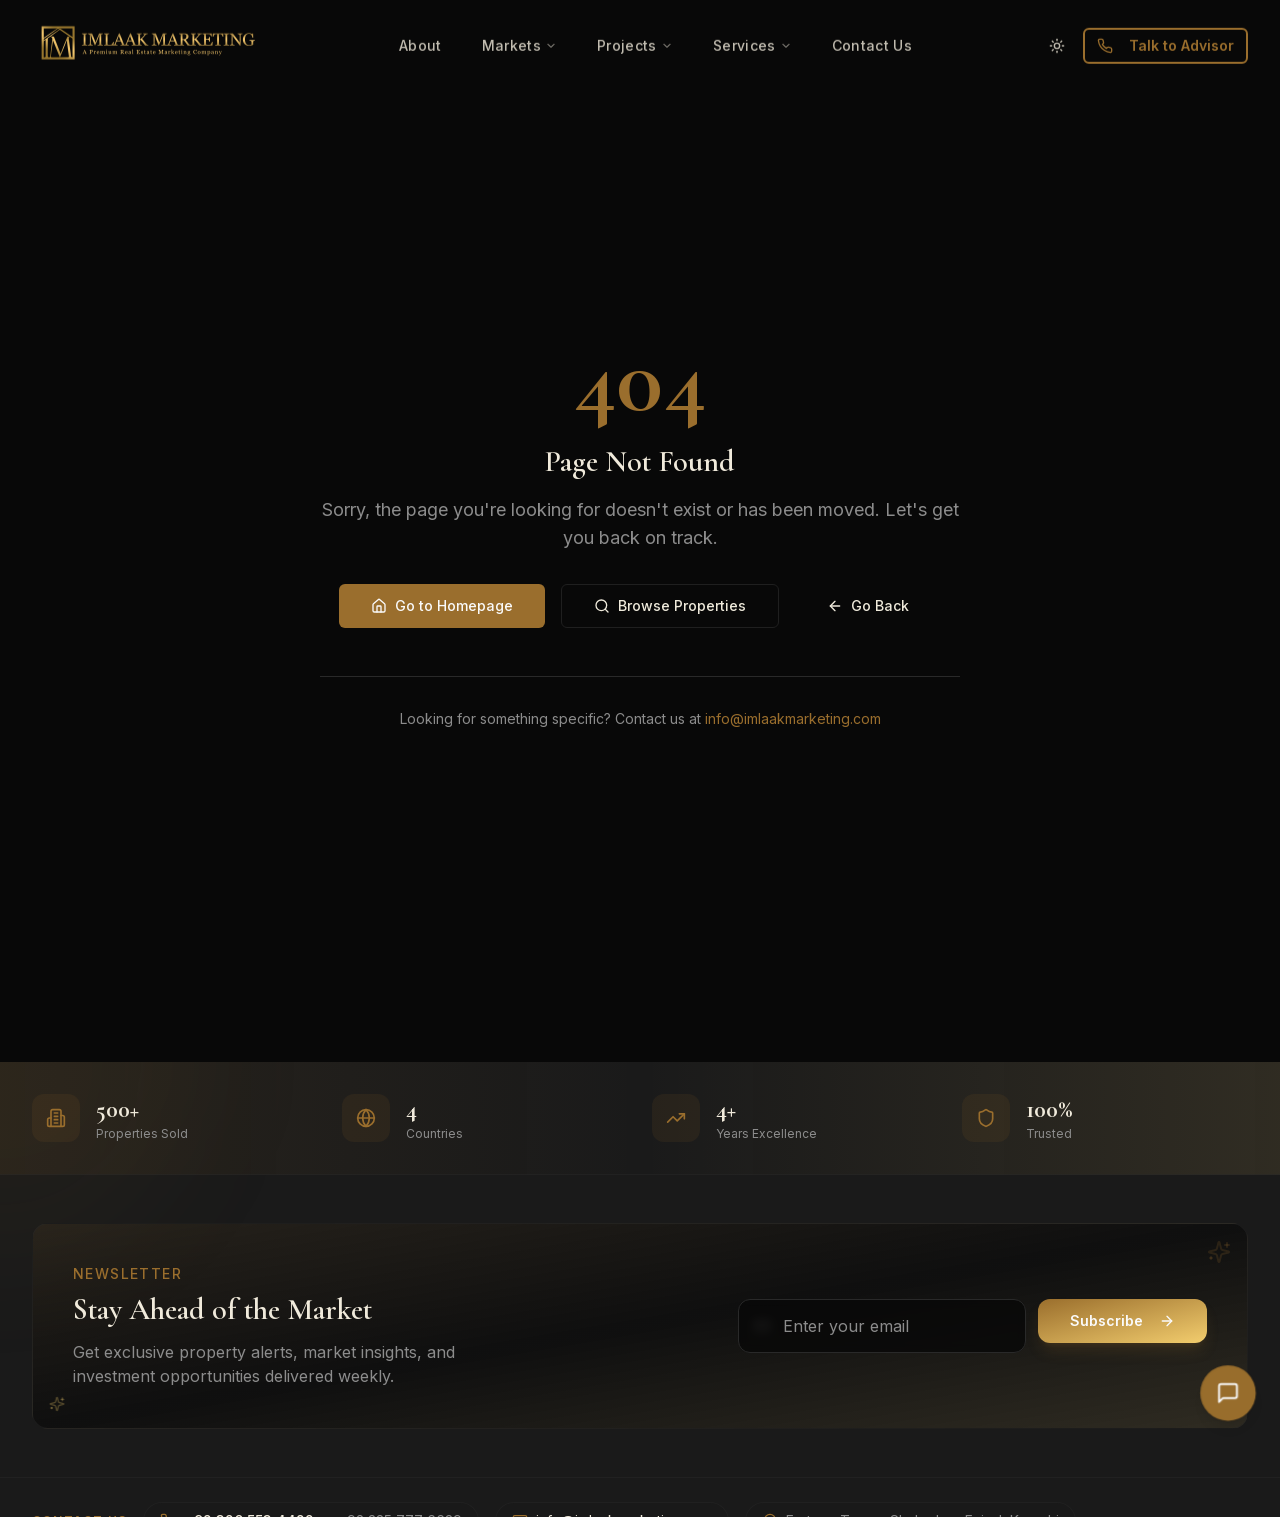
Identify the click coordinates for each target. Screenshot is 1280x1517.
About (420, 12)
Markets (519, 12)
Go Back (868, 605)
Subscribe (1122, 1320)
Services (752, 12)
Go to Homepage (442, 605)
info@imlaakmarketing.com (793, 718)
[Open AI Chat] (1228, 1393)
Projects (635, 12)
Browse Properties (670, 605)
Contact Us (872, 12)
